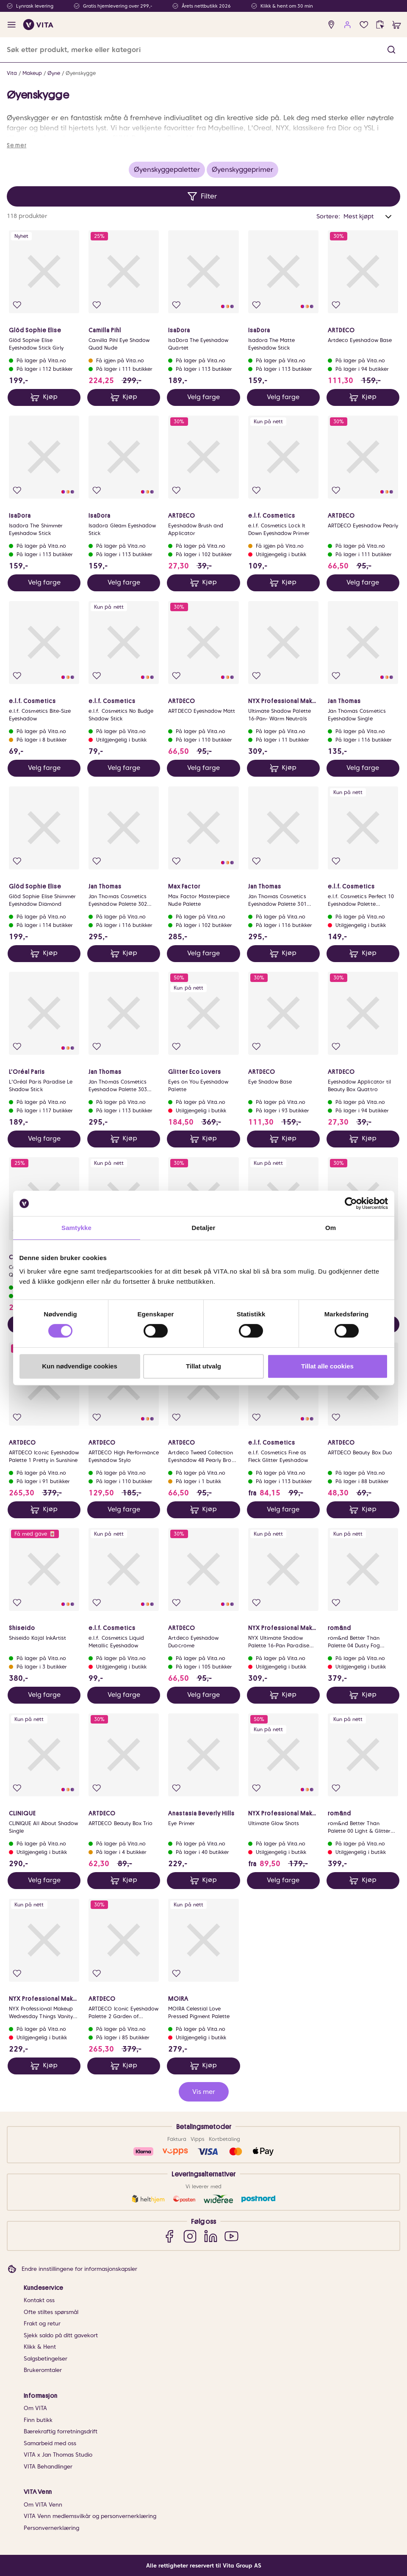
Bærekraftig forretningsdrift (60, 2431)
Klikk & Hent (40, 2347)
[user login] (347, 25)
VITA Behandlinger (48, 2466)
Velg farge (203, 397)
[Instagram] (190, 2235)
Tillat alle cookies (327, 1366)
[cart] (396, 25)
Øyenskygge (81, 73)
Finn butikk (38, 2420)
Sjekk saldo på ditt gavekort (61, 2335)
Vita (12, 73)
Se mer (16, 145)
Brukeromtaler (43, 2370)
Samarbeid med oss (50, 2443)
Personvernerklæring (51, 2528)
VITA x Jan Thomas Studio (58, 2455)
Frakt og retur (42, 2323)
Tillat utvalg (203, 1366)
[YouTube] (231, 2235)
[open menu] (11, 25)
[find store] (331, 25)
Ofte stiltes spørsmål (51, 2312)
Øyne (53, 73)
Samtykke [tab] (76, 1227)
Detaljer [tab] (204, 1227)
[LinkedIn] (211, 2235)
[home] (38, 24)
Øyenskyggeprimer (242, 169)
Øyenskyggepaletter (167, 169)
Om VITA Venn (43, 2505)
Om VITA (35, 2408)
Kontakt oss (39, 2300)
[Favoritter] (364, 25)
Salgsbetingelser (45, 2358)
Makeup (32, 73)
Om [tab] (330, 1227)
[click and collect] (380, 25)
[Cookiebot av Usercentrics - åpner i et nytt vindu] (351, 1203)
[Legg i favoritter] (17, 305)
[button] (391, 49)
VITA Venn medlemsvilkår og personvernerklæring (90, 2516)
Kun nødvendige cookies (79, 1366)
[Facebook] (169, 2235)
